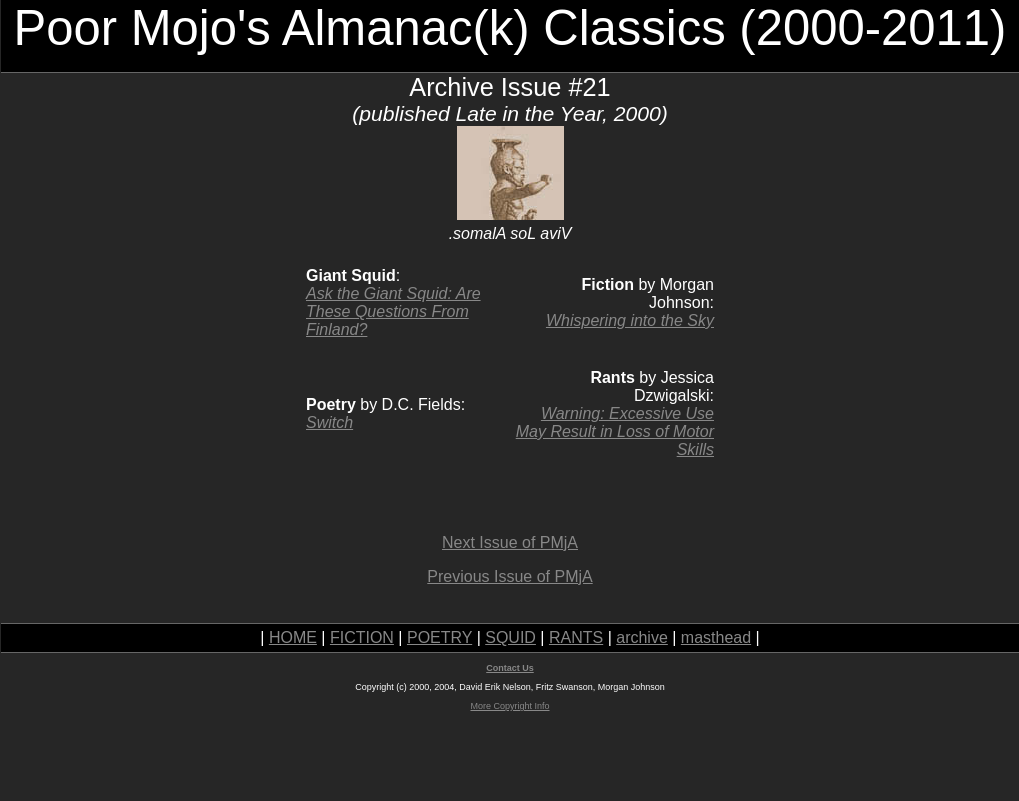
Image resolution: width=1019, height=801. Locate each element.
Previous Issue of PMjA (509, 576)
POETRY (439, 637)
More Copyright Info (509, 706)
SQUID (510, 637)
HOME (293, 637)
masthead (716, 637)
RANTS (576, 637)
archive (642, 637)
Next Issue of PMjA (510, 542)
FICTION (362, 637)
